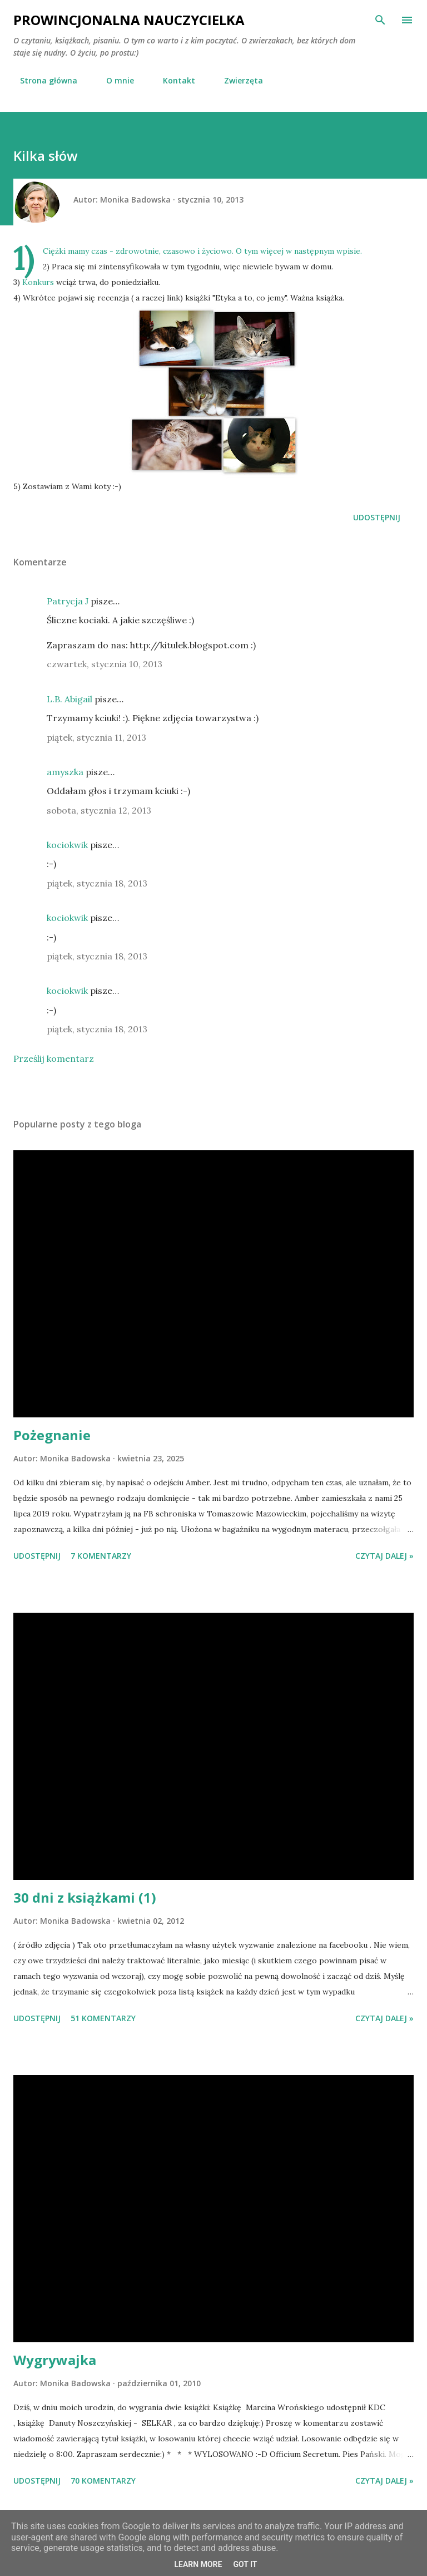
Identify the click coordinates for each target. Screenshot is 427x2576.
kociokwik (67, 844)
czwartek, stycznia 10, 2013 (104, 663)
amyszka (65, 771)
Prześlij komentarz (53, 1058)
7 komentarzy (101, 1555)
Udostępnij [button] (376, 517)
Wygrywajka (54, 2360)
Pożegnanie (52, 1435)
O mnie (113, 80)
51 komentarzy (103, 2018)
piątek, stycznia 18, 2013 (97, 883)
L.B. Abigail (69, 699)
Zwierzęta (236, 80)
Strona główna (42, 80)
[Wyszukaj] (380, 20)
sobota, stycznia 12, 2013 (99, 810)
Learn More (198, 2564)
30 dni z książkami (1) (84, 1897)
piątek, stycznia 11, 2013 (96, 737)
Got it (245, 2564)
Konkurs (38, 282)
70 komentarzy (103, 2480)
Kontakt (172, 80)
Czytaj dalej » (384, 1555)
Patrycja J (67, 601)
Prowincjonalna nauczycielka (129, 20)
